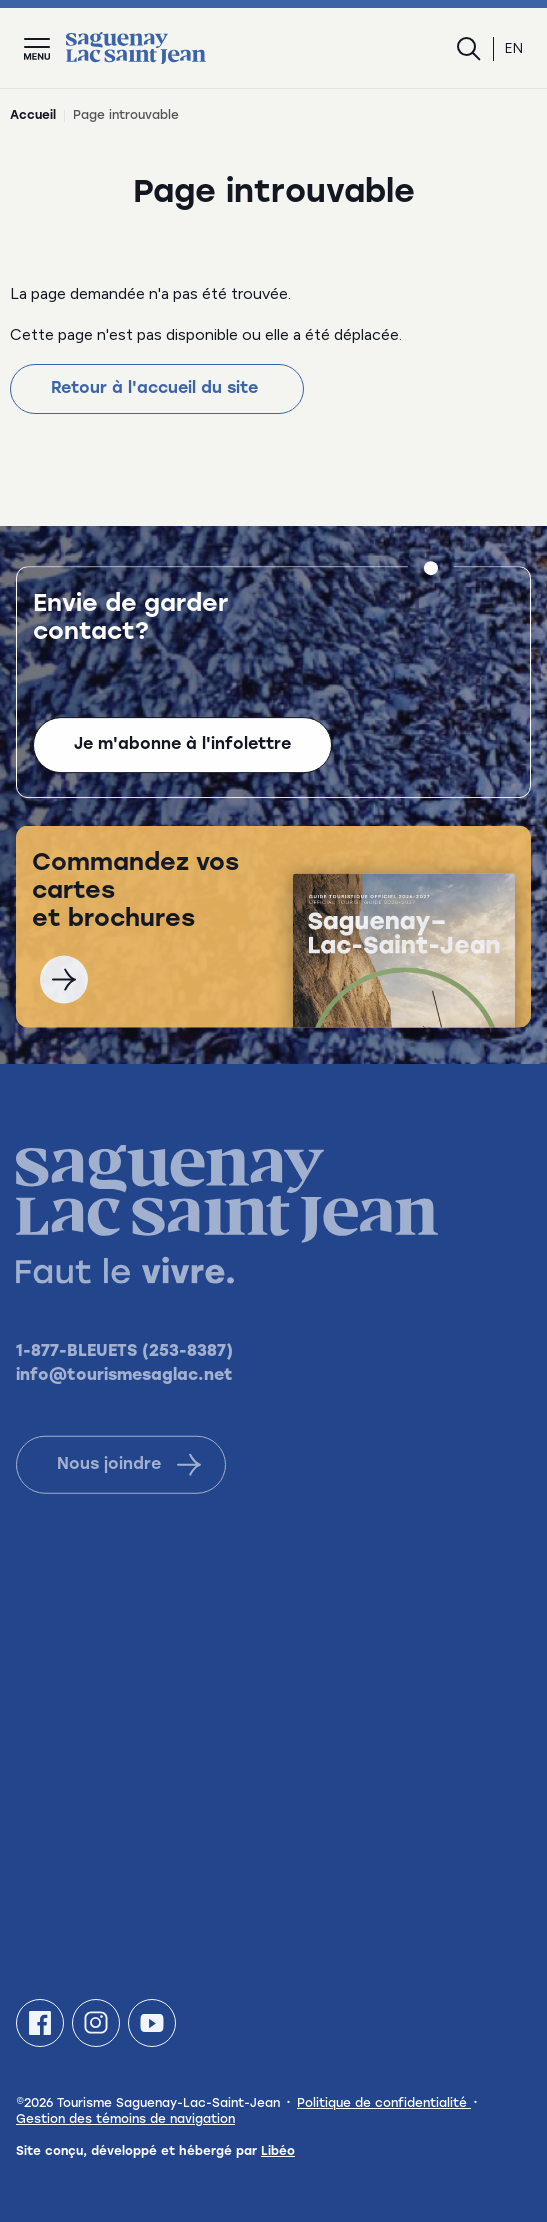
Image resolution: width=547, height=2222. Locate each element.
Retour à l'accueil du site (157, 389)
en (514, 48)
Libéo (278, 2152)
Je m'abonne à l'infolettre (182, 748)
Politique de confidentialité (384, 2104)
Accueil (33, 116)
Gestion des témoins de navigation (125, 2120)
